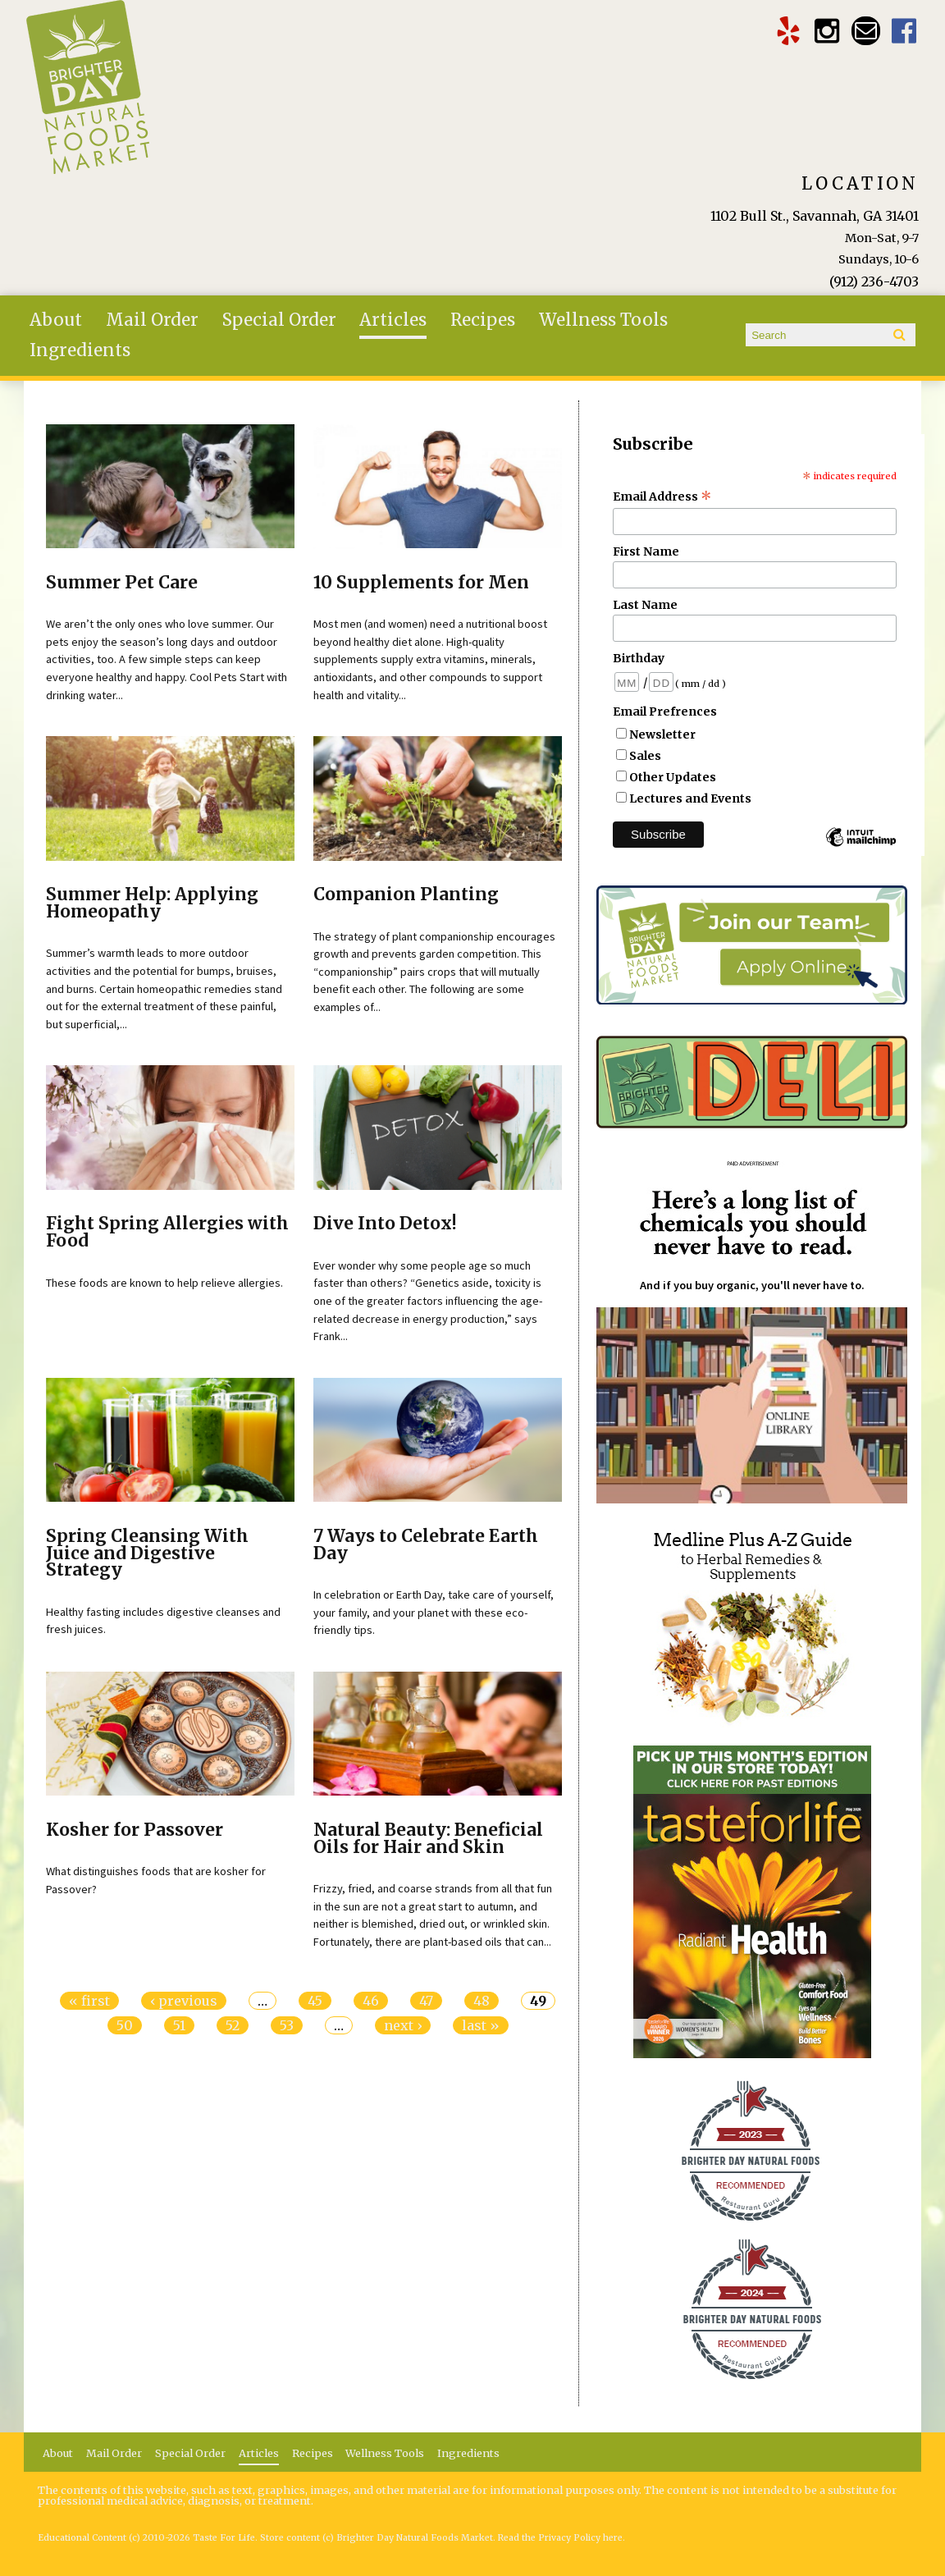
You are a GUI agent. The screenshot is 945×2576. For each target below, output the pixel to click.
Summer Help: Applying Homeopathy (152, 903)
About (56, 320)
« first (89, 2001)
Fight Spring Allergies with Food (167, 1232)
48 (481, 2001)
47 (426, 2001)
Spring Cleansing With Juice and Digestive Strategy (147, 1553)
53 (287, 2025)
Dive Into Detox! (385, 1223)
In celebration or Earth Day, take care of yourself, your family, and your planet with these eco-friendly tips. (433, 1612)
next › (403, 2025)
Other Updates (672, 777)
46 (371, 2001)
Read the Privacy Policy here (560, 2538)
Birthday (638, 658)
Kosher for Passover (134, 1830)
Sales (645, 755)
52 (233, 2025)
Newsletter (662, 734)
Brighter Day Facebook (904, 30)
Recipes (482, 320)
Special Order (279, 320)
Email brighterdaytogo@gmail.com (865, 30)
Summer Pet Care (122, 582)
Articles (393, 320)
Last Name (645, 604)
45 (315, 2001)
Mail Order (152, 320)
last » (481, 2025)
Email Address (662, 496)
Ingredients (80, 350)
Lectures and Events (690, 798)
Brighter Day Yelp (788, 30)
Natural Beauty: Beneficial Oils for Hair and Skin (428, 1838)
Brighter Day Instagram (827, 30)
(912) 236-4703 (874, 281)
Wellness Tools (603, 320)
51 (179, 2025)
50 (124, 2025)
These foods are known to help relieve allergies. (164, 1282)
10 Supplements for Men (421, 582)
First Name (646, 551)
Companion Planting (406, 894)
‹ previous (183, 2001)
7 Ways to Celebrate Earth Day (425, 1545)
